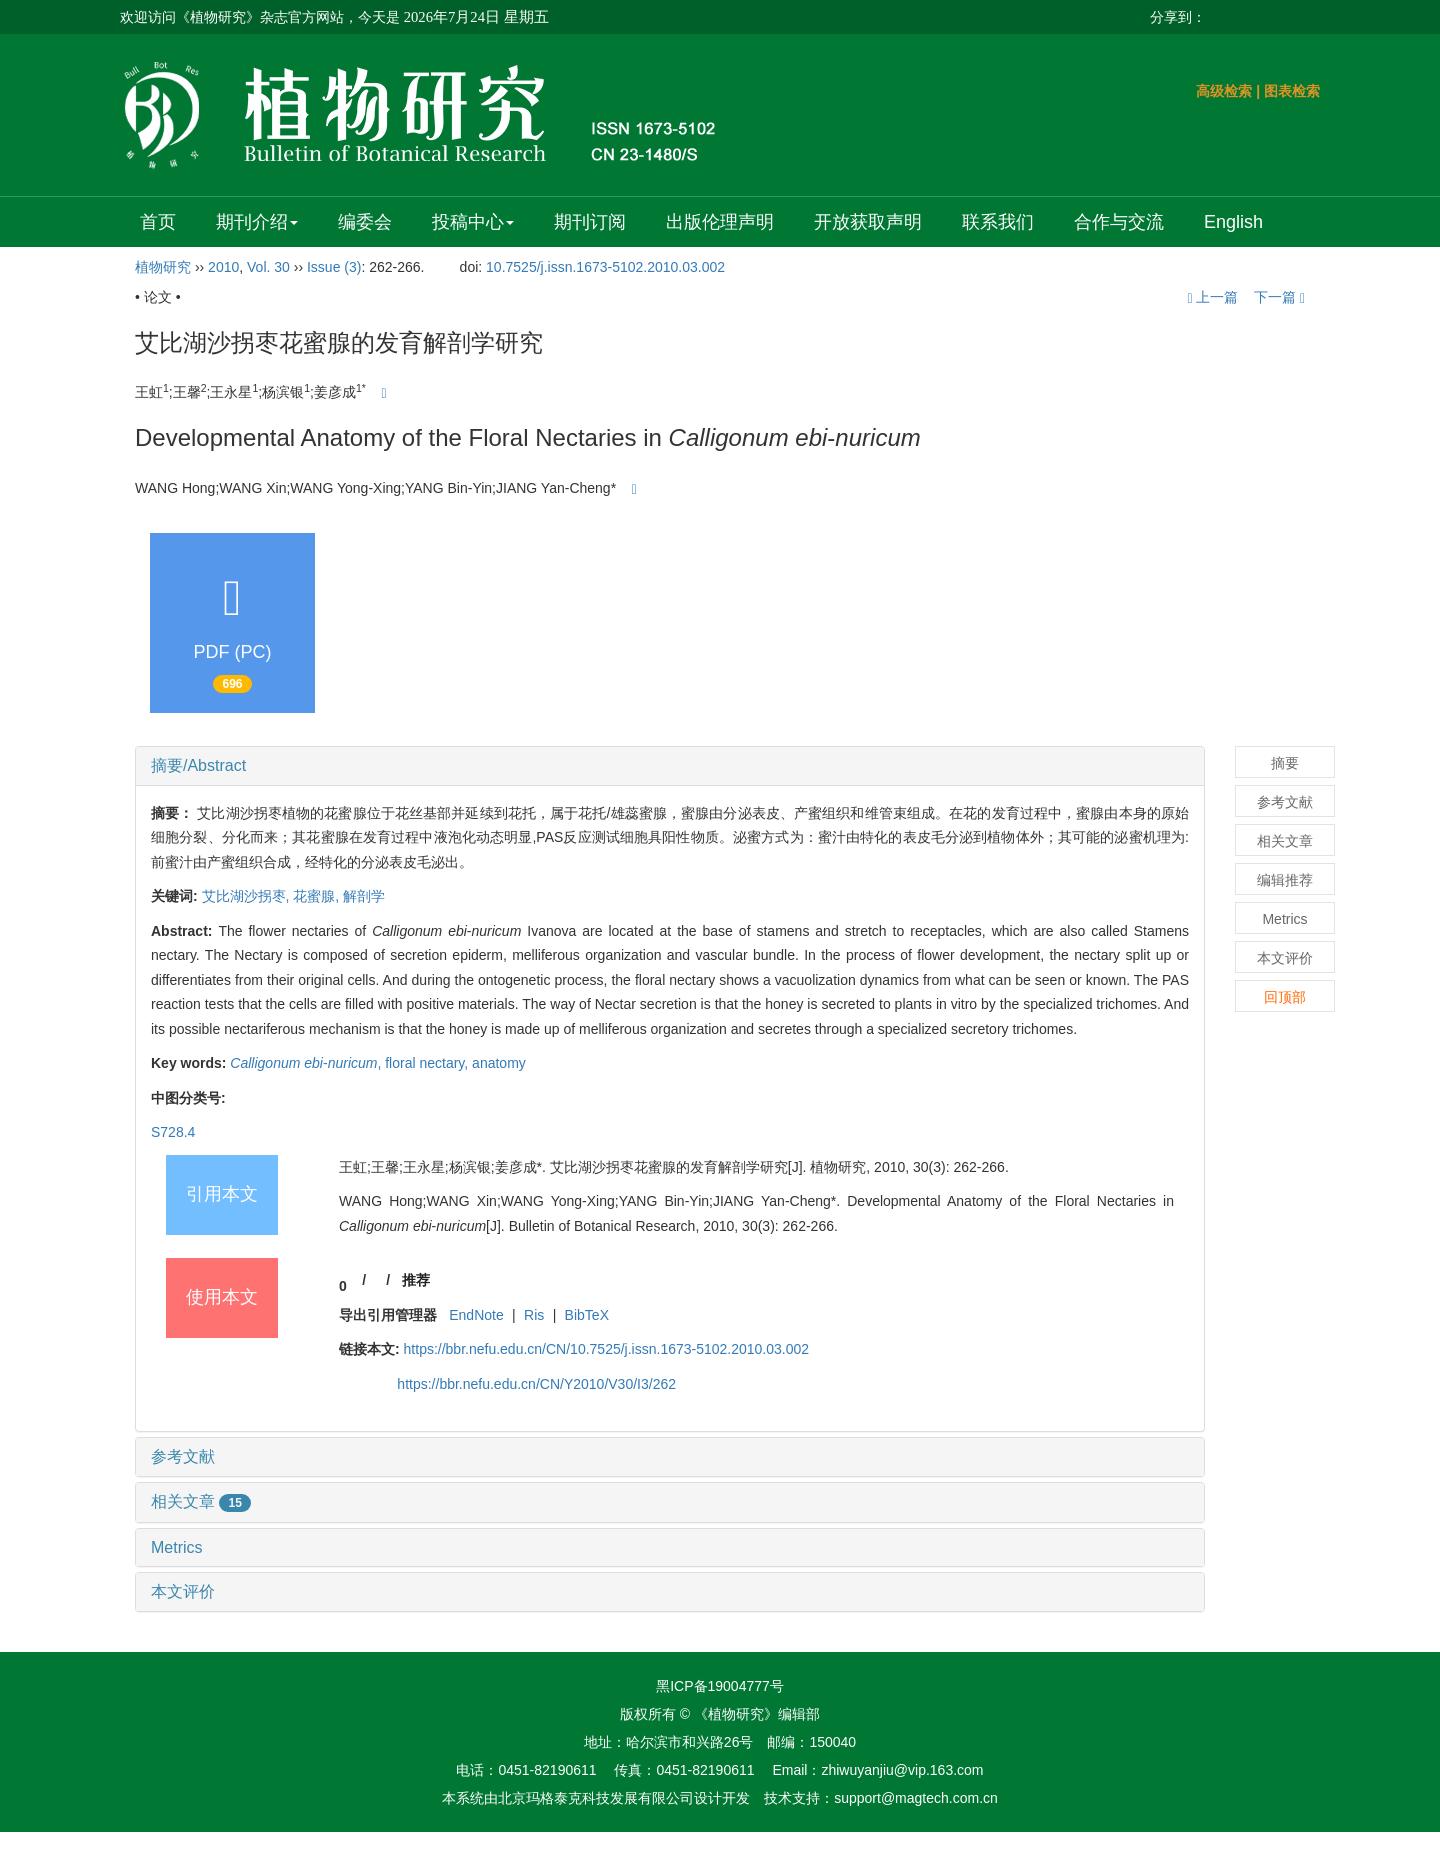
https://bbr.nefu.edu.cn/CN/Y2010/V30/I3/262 (536, 1384)
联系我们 (998, 222)
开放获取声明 (868, 222)
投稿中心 (473, 222)
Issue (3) (334, 267)
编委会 (365, 222)
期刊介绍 (257, 222)
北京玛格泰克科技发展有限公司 (596, 1798)
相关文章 (201, 1501)
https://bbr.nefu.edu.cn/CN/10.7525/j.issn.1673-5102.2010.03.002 (607, 1349)
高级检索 (1224, 91)
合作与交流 (1119, 222)
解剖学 (364, 896)
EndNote (476, 1315)
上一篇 (1212, 297)
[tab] (670, 766)
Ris (534, 1315)
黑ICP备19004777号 (720, 1686)
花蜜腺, (318, 896)
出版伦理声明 (720, 222)
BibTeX (587, 1315)
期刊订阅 (590, 222)
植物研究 (163, 267)
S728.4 (173, 1132)
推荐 (416, 1280)
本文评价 (183, 1591)
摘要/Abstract (198, 765)
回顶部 (1285, 997)
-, (307, 1063)
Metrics (177, 1547)
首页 (158, 222)
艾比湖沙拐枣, (248, 896)
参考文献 (183, 1456)
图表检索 (1292, 91)
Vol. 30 (268, 267)
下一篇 (1279, 297)
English (1233, 222)
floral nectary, (428, 1063)
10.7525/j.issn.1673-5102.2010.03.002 (605, 267)
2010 (223, 267)
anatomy (499, 1063)
